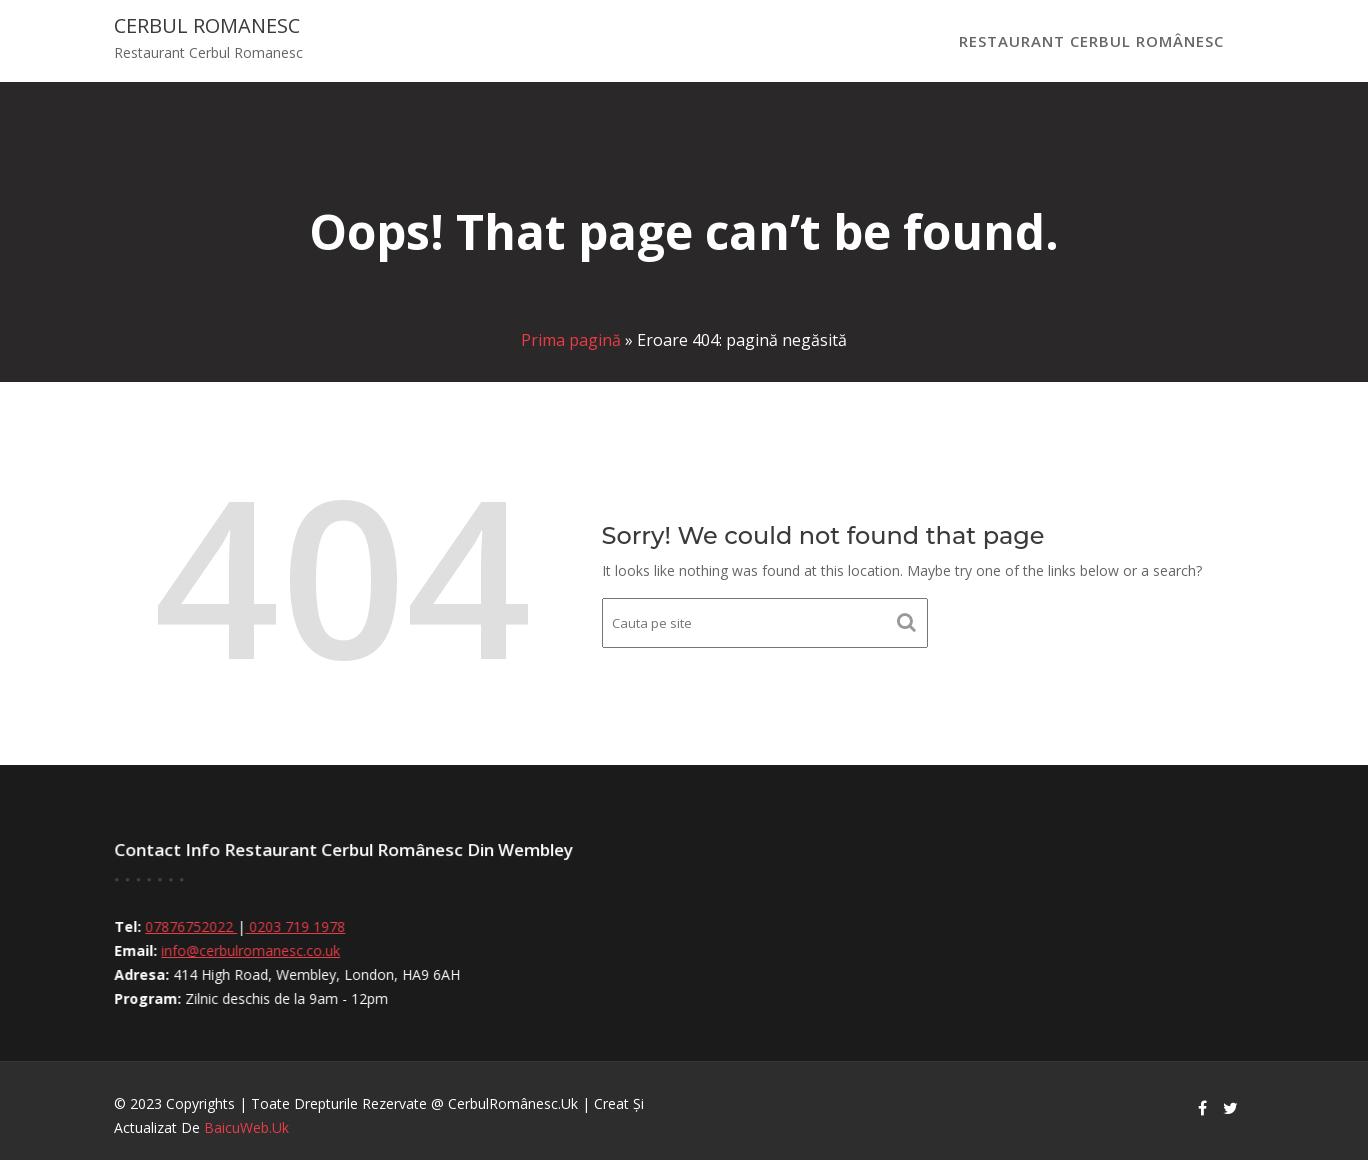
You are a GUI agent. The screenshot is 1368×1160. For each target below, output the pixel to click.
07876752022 (197, 926)
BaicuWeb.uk (246, 1127)
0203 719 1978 (300, 926)
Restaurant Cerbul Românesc (1091, 41)
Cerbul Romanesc (207, 25)
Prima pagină (571, 340)
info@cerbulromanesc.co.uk (256, 950)
